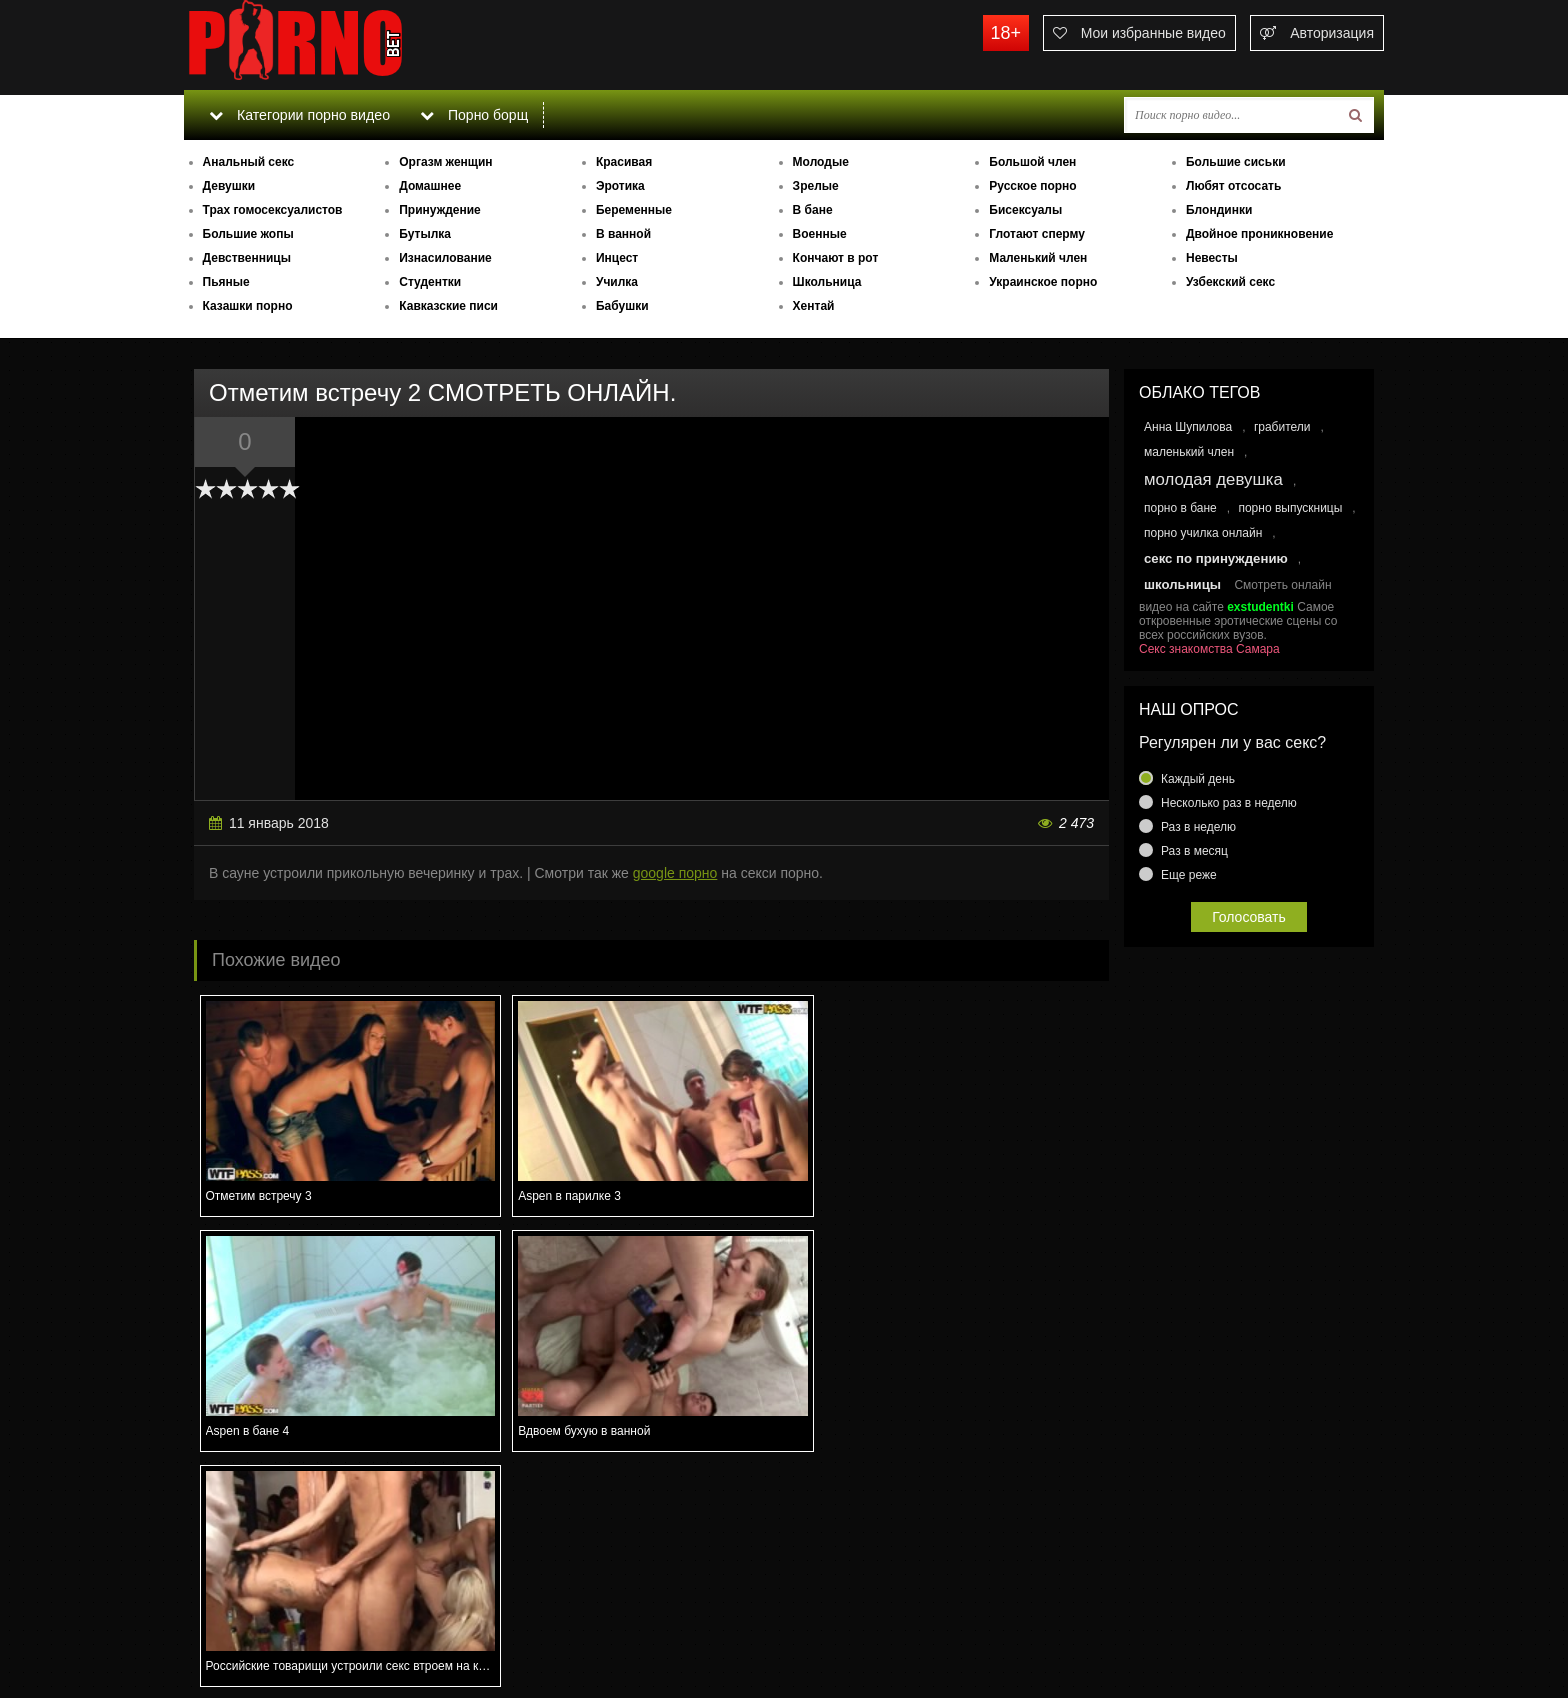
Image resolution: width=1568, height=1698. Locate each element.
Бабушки (622, 306)
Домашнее (430, 186)
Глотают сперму (1037, 234)
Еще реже (1189, 875)
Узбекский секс (1230, 282)
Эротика (620, 186)
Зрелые (816, 186)
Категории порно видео (298, 115)
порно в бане (1180, 508)
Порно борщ (473, 115)
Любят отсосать (1233, 186)
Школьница (827, 282)
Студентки (430, 282)
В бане (813, 210)
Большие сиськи (1236, 162)
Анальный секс (249, 162)
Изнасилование (445, 258)
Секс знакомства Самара (1209, 649)
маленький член (1189, 452)
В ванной (623, 234)
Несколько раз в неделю (1229, 803)
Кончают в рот (836, 258)
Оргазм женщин (445, 162)
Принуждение (440, 210)
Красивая (624, 162)
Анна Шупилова (1188, 427)
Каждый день (1198, 779)
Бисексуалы (1025, 210)
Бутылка (425, 234)
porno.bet (334, 45)
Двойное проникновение (1259, 234)
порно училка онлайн (1203, 533)
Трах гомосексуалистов (273, 210)
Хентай (814, 306)
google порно (675, 873)
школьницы (1182, 584)
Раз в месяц (1194, 851)
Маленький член (1038, 258)
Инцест (617, 258)
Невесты (1212, 258)
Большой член (1032, 162)
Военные (820, 234)
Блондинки (1219, 210)
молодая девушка (1213, 479)
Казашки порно (248, 306)
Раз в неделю (1198, 827)
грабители (1282, 427)
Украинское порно (1043, 282)
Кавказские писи (448, 306)
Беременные (634, 210)
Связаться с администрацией (287, 1628)
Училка (617, 282)
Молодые (821, 162)
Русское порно (1032, 186)
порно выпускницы (1290, 508)
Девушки (229, 186)
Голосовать (1249, 917)
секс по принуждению (1216, 558)
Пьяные (226, 282)
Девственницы (247, 258)
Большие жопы (248, 234)
